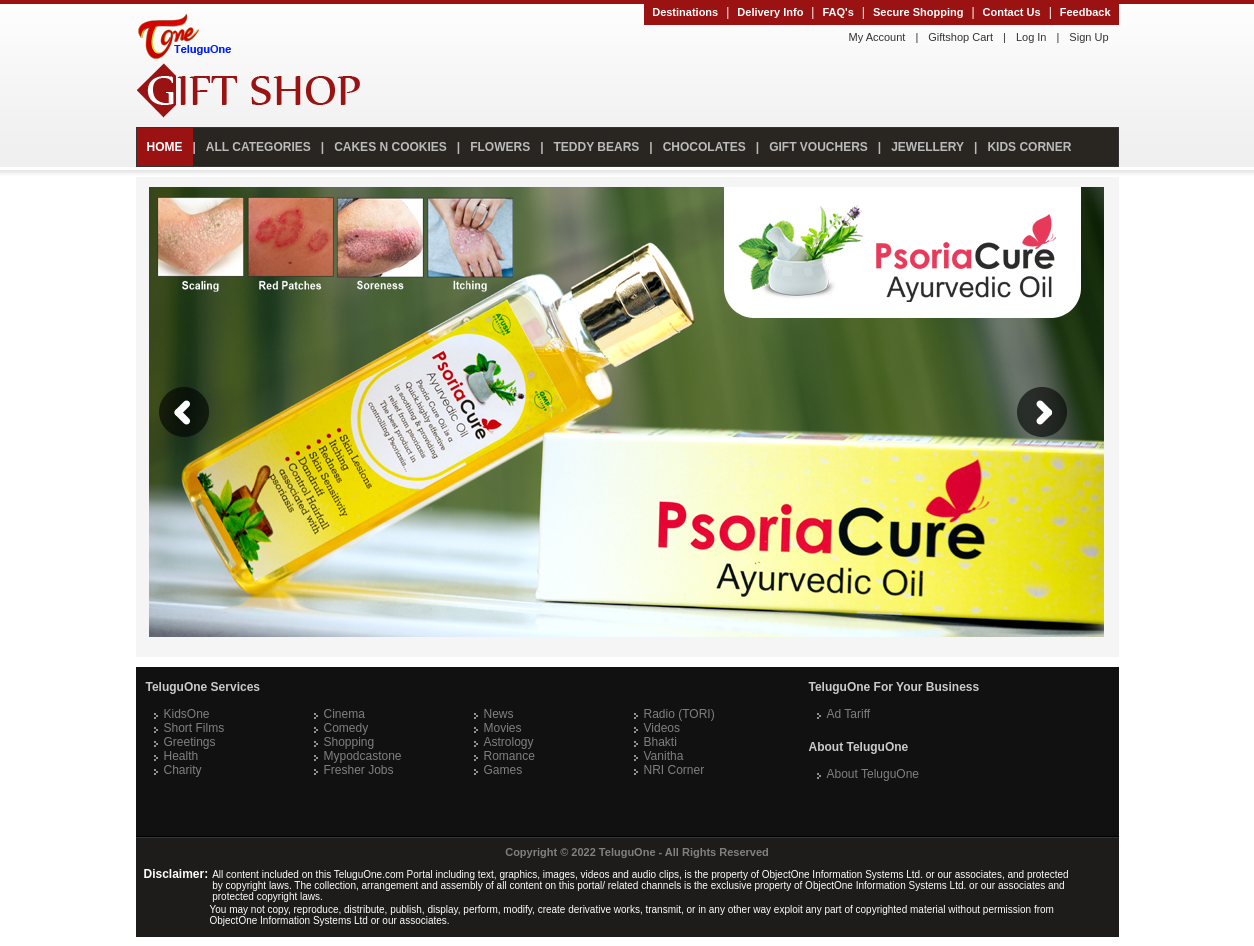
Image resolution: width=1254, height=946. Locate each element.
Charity (183, 770)
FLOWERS (500, 147)
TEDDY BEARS (597, 147)
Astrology (509, 742)
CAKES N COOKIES (390, 147)
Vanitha (664, 756)
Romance (509, 756)
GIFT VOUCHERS (818, 147)
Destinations (685, 12)
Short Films (194, 728)
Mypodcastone (363, 756)
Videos (662, 728)
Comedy (346, 728)
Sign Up (1088, 37)
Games (503, 770)
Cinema (344, 714)
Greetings (190, 742)
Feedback (1085, 12)
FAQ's (837, 12)
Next (1042, 412)
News (499, 714)
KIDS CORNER (1029, 147)
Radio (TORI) (679, 714)
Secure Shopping (918, 12)
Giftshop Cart (960, 37)
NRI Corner (674, 770)
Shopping (349, 742)
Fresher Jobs (359, 770)
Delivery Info (770, 12)
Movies (503, 728)
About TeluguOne (873, 774)
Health (181, 756)
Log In (1031, 37)
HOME (165, 147)
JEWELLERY (927, 147)
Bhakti (660, 742)
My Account (877, 37)
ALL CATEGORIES (258, 147)
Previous (184, 412)
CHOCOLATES (704, 147)
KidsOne (187, 714)
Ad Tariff (849, 714)
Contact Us (1012, 12)
